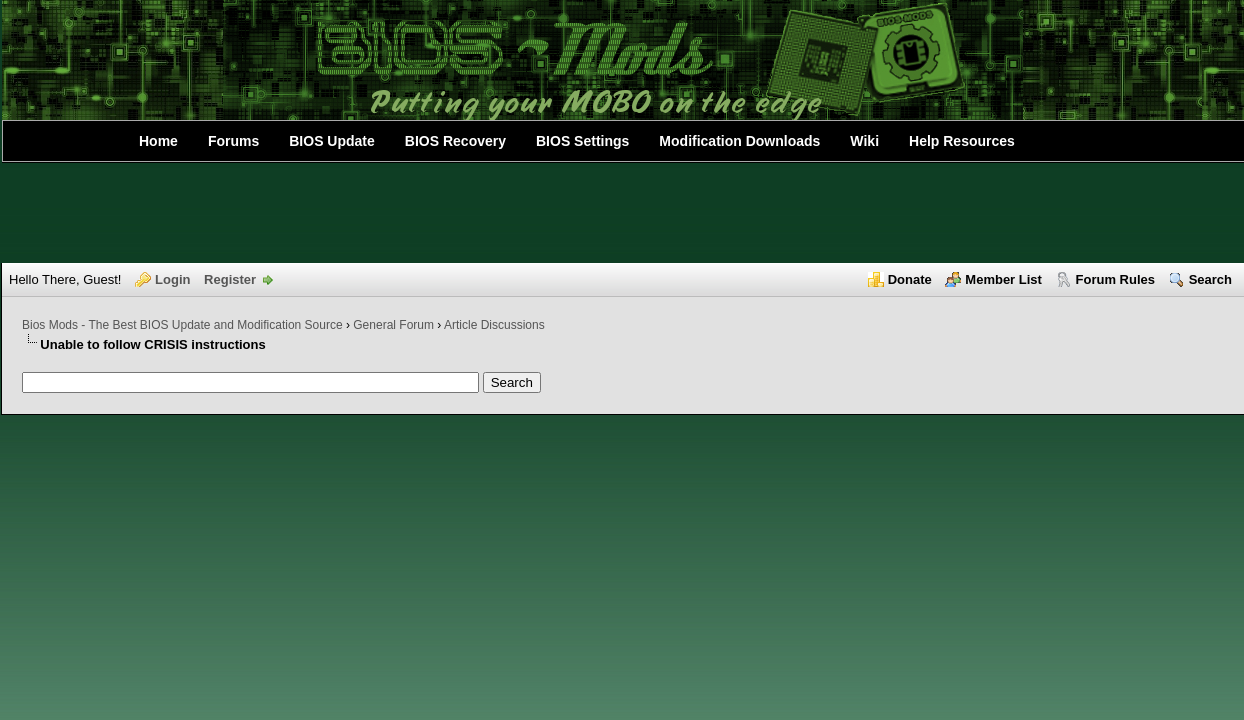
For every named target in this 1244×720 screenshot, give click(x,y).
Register (230, 279)
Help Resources (962, 141)
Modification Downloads (739, 141)
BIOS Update (332, 141)
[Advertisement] (622, 213)
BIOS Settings (582, 141)
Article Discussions (494, 325)
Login (172, 279)
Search (1210, 279)
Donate (910, 279)
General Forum (393, 325)
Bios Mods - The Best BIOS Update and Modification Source (182, 325)
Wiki (864, 141)
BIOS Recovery (455, 141)
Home (158, 141)
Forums (233, 141)
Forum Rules (1115, 279)
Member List (1003, 279)
